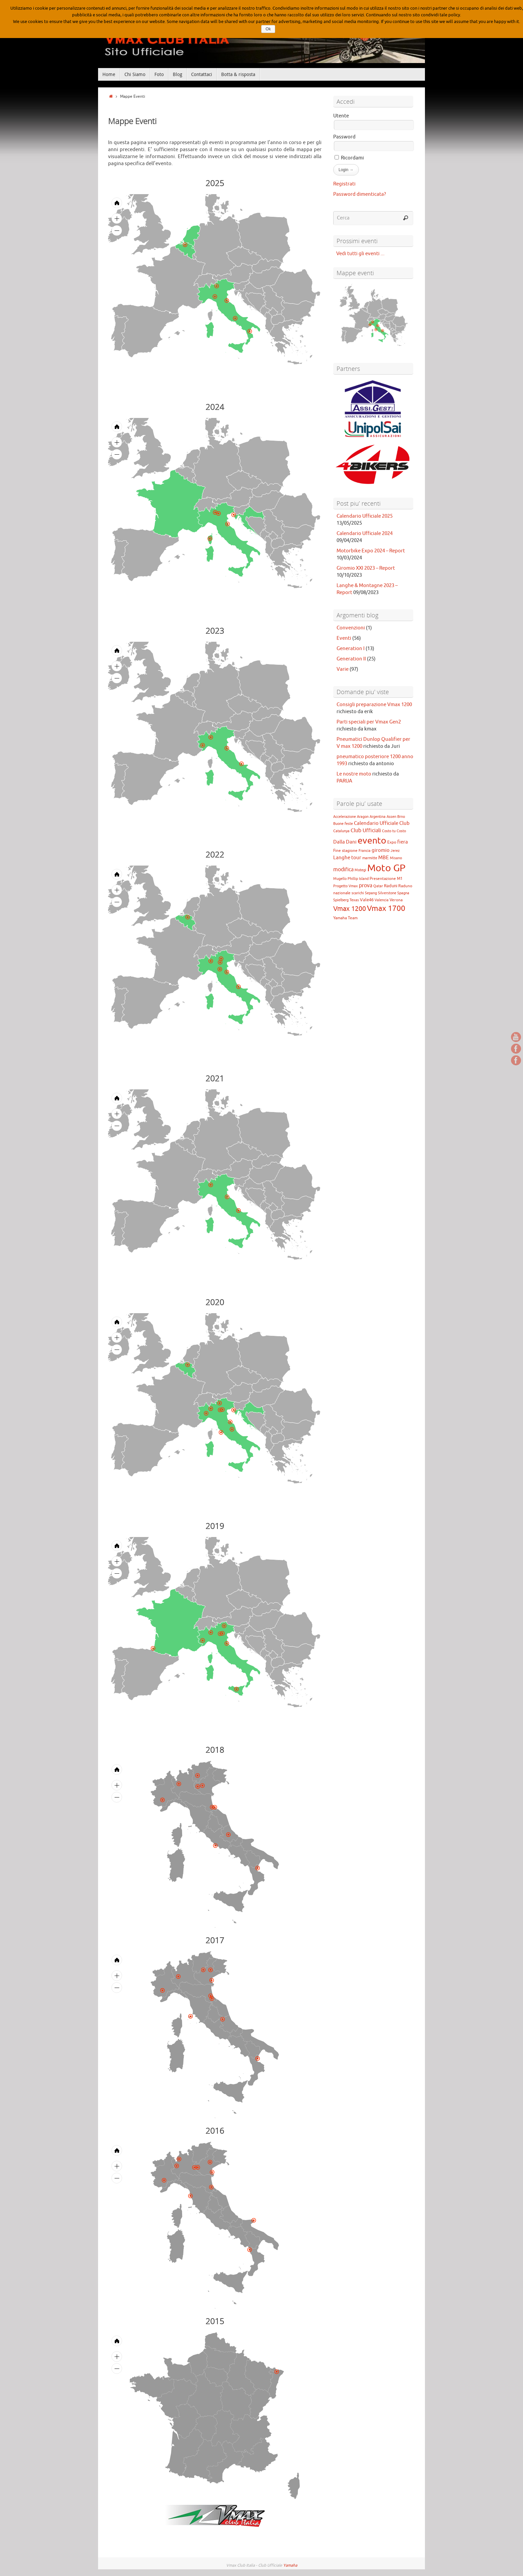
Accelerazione (344, 817)
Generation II (351, 659)
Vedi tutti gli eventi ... (359, 253)
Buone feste (343, 824)
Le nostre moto (354, 774)
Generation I (351, 648)
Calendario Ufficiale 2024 (365, 533)
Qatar (378, 886)
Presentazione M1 (386, 878)
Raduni (390, 886)
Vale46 (367, 900)
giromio (381, 850)
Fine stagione (345, 850)
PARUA (344, 781)
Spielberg (341, 900)
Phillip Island (358, 879)
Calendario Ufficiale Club (382, 823)
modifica (343, 869)
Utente (341, 116)
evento (372, 840)
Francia (365, 851)
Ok (268, 29)
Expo (391, 842)
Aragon (363, 817)
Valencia (382, 900)
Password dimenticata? (359, 194)
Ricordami (349, 158)
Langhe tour (347, 858)
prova (365, 885)
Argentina (378, 817)
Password (344, 137)
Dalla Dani (345, 842)
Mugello (340, 879)
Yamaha (290, 2565)
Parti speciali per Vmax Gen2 (369, 722)
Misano (396, 858)
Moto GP (386, 868)
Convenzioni (351, 628)
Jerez (395, 851)
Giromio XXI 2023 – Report (366, 568)
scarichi (358, 893)
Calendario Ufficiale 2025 (365, 516)
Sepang (371, 893)
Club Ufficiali (366, 830)
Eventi (344, 638)
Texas (354, 900)
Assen (391, 817)
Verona (396, 900)
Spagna (403, 893)
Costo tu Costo (394, 831)
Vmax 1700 (386, 908)
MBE (383, 858)
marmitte (369, 858)
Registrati (344, 184)
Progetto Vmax (345, 886)
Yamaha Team (345, 918)
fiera (402, 842)
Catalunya (341, 831)
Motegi (360, 870)
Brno (401, 817)
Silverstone (387, 893)
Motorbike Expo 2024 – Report (371, 551)
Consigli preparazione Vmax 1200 (374, 704)
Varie (343, 669)
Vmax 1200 (349, 909)
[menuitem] (269, 322)
